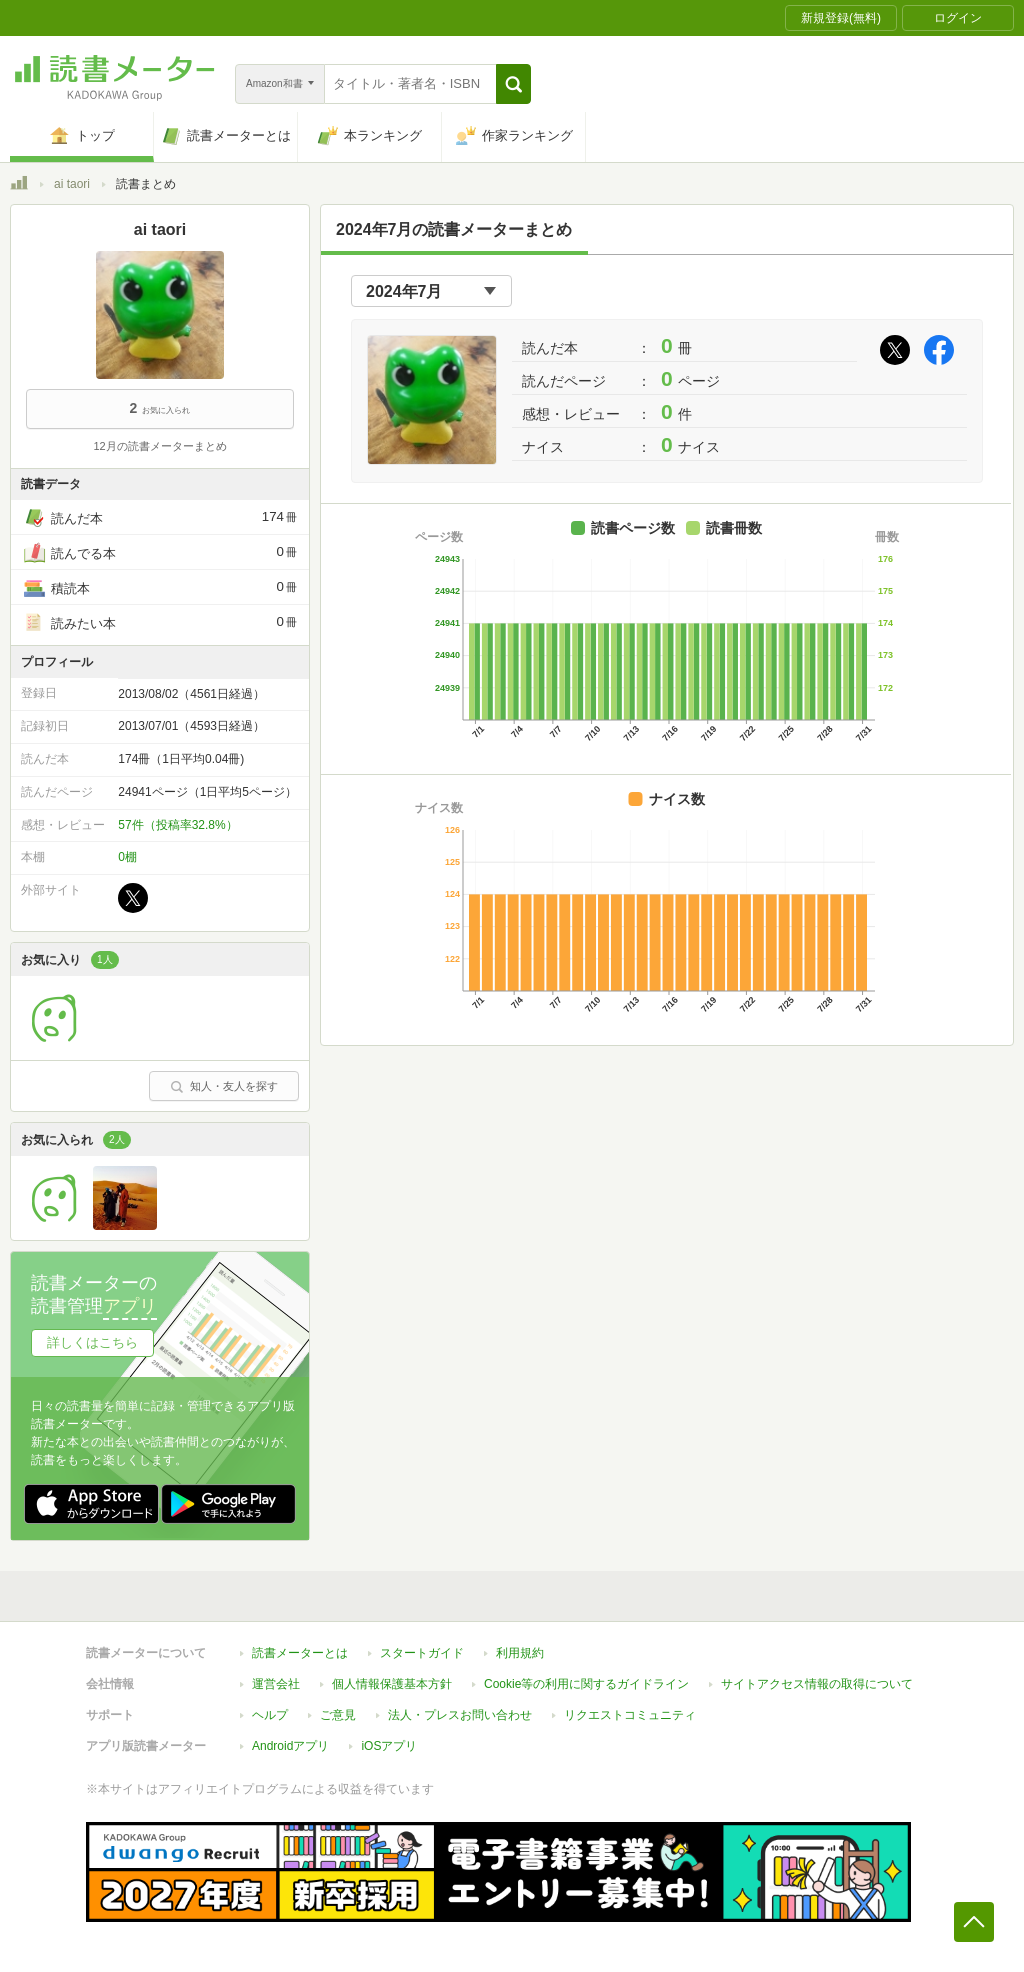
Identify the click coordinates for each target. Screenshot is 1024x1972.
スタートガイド (422, 1653)
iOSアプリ (389, 1746)
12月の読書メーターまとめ (159, 446)
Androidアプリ (290, 1746)
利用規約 (520, 1653)
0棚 (127, 857)
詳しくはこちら (92, 1342)
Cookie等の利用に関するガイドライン (586, 1684)
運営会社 (276, 1684)
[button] (513, 84)
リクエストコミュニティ (630, 1715)
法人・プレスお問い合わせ (460, 1715)
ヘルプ (270, 1715)
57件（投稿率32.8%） (177, 825)
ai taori (72, 184)
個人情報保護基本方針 (392, 1684)
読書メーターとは (300, 1653)
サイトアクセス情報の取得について (817, 1684)
